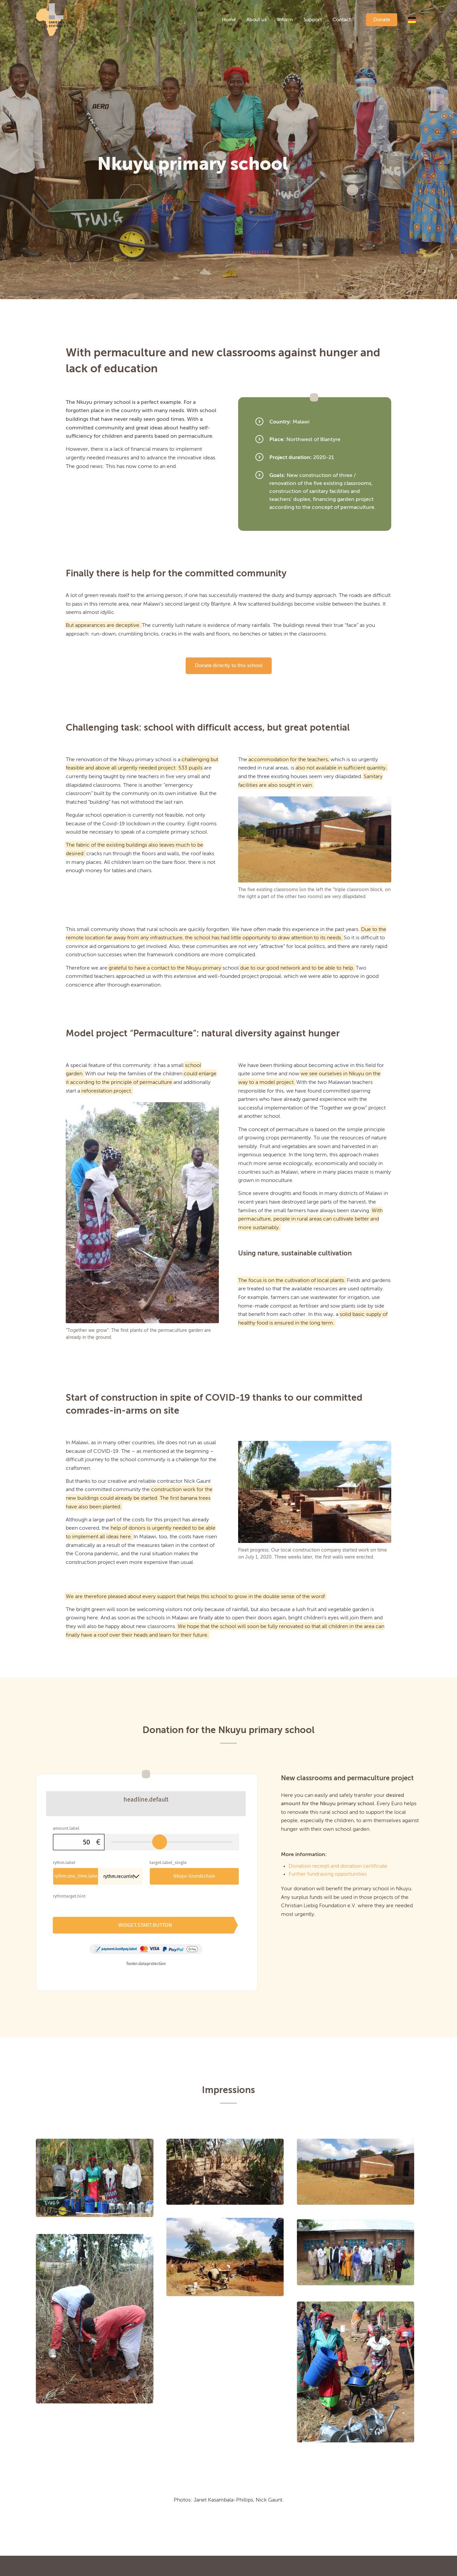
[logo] (56, 20)
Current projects (55, 2565)
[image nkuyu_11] (101, 2144)
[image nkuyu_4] (231, 2138)
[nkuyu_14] (142, 1212)
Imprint (141, 2565)
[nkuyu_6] (314, 839)
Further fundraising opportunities (328, 1874)
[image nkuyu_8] (231, 2224)
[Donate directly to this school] (229, 665)
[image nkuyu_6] (362, 2138)
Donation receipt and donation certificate (338, 1866)
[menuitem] (229, 20)
